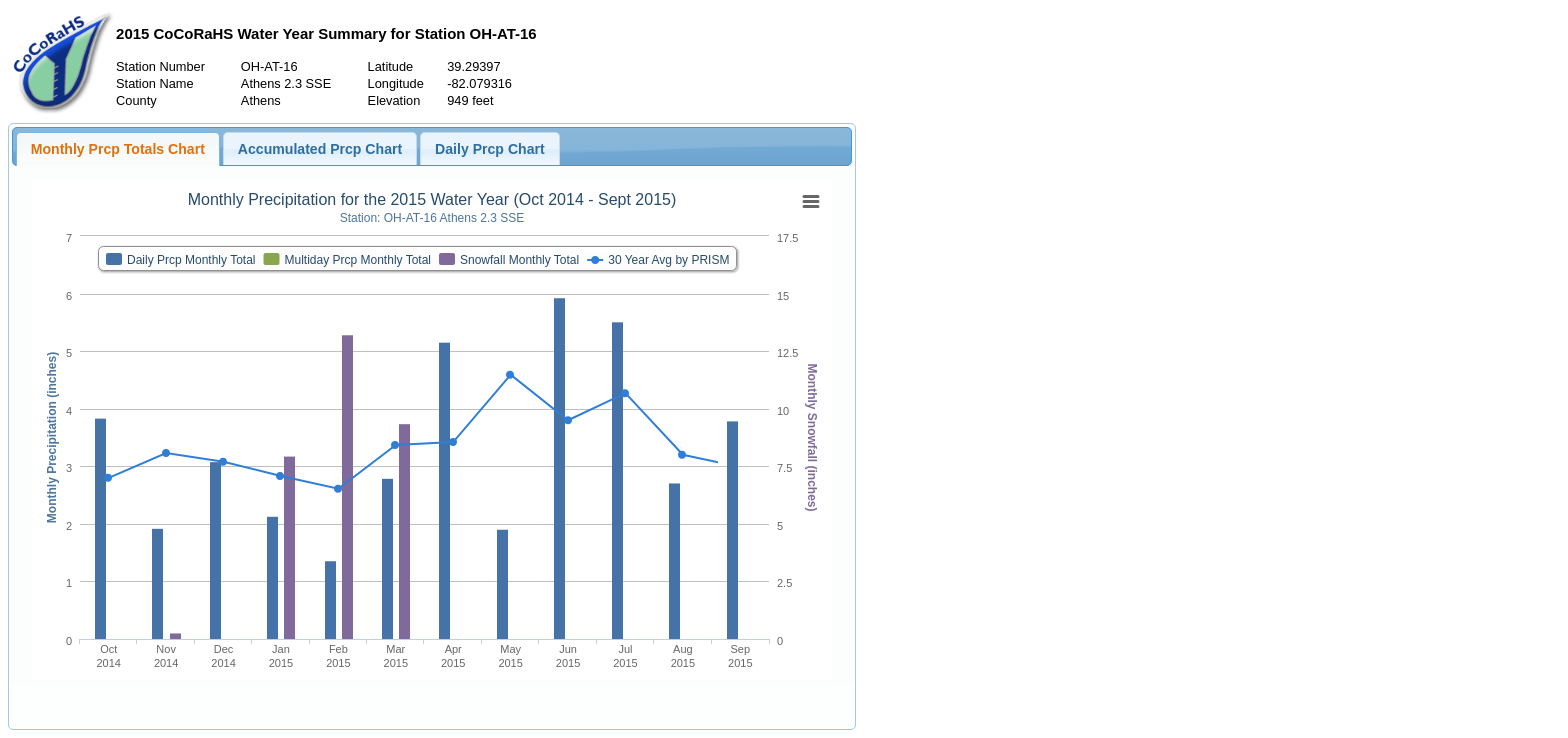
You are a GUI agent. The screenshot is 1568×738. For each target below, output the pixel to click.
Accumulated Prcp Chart (320, 149)
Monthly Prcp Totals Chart (118, 149)
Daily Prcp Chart (490, 149)
